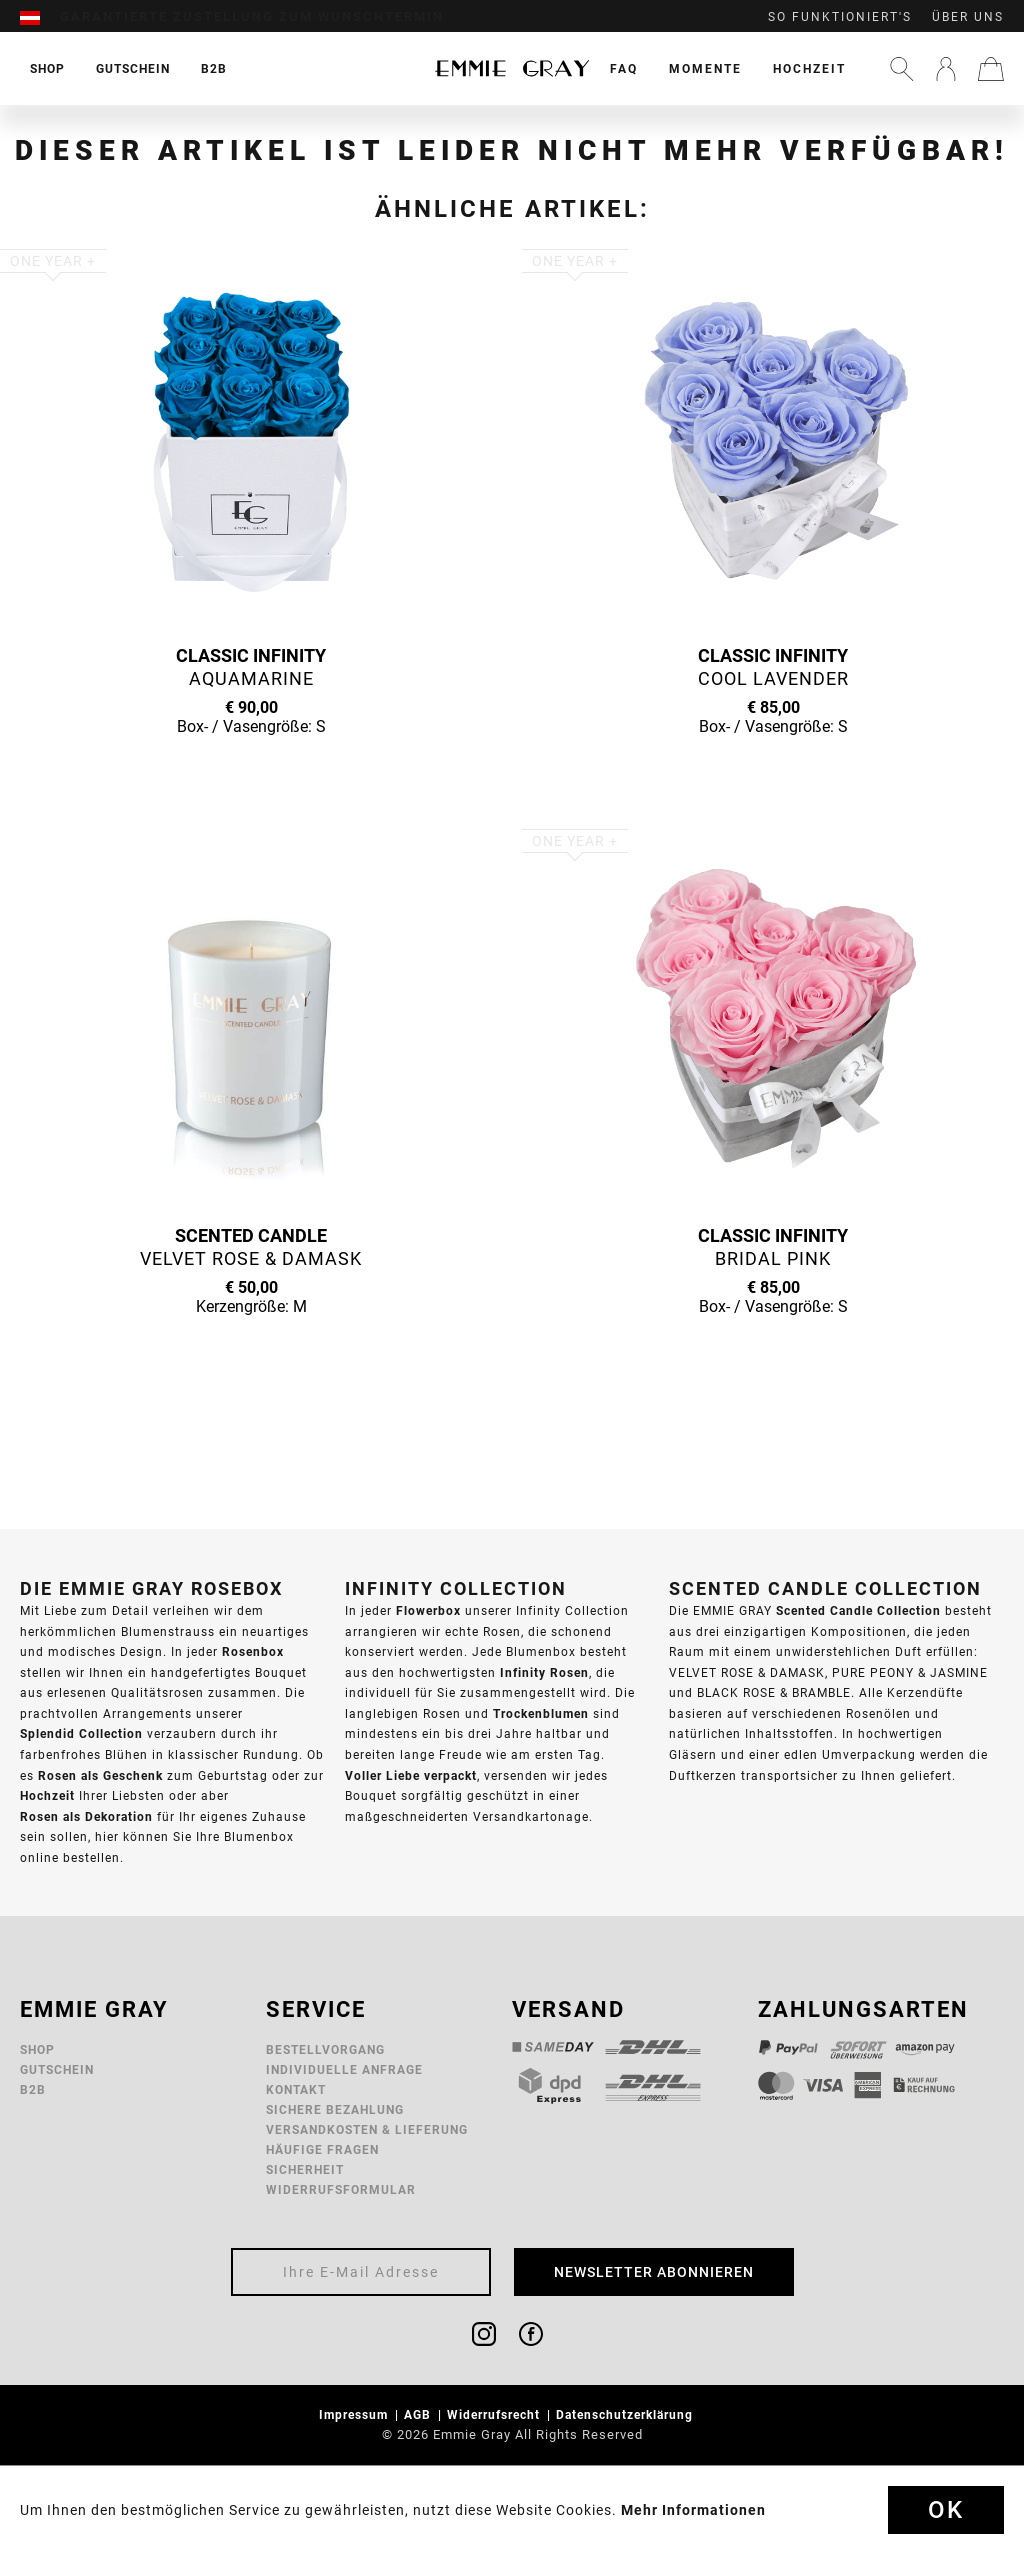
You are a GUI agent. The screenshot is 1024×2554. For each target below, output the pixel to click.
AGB (419, 2414)
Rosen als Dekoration (86, 1816)
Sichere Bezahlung (335, 2109)
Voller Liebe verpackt (411, 1775)
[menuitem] (40, 17)
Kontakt (296, 2089)
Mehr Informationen (693, 2510)
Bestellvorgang (325, 2049)
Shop (37, 2049)
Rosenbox (253, 1651)
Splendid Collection (81, 1733)
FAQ (624, 68)
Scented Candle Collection (858, 1610)
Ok (946, 2510)
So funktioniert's (840, 17)
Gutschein (57, 2069)
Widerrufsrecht (495, 2414)
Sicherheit (305, 2169)
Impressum (355, 2414)
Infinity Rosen (544, 1672)
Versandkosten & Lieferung (367, 2129)
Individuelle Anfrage (344, 2069)
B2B (33, 2089)
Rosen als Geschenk (100, 1775)
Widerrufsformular (341, 2189)
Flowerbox (428, 1610)
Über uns (968, 17)
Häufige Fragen (322, 2149)
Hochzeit (809, 68)
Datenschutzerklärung (626, 2414)
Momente (705, 68)
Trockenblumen (541, 1713)
